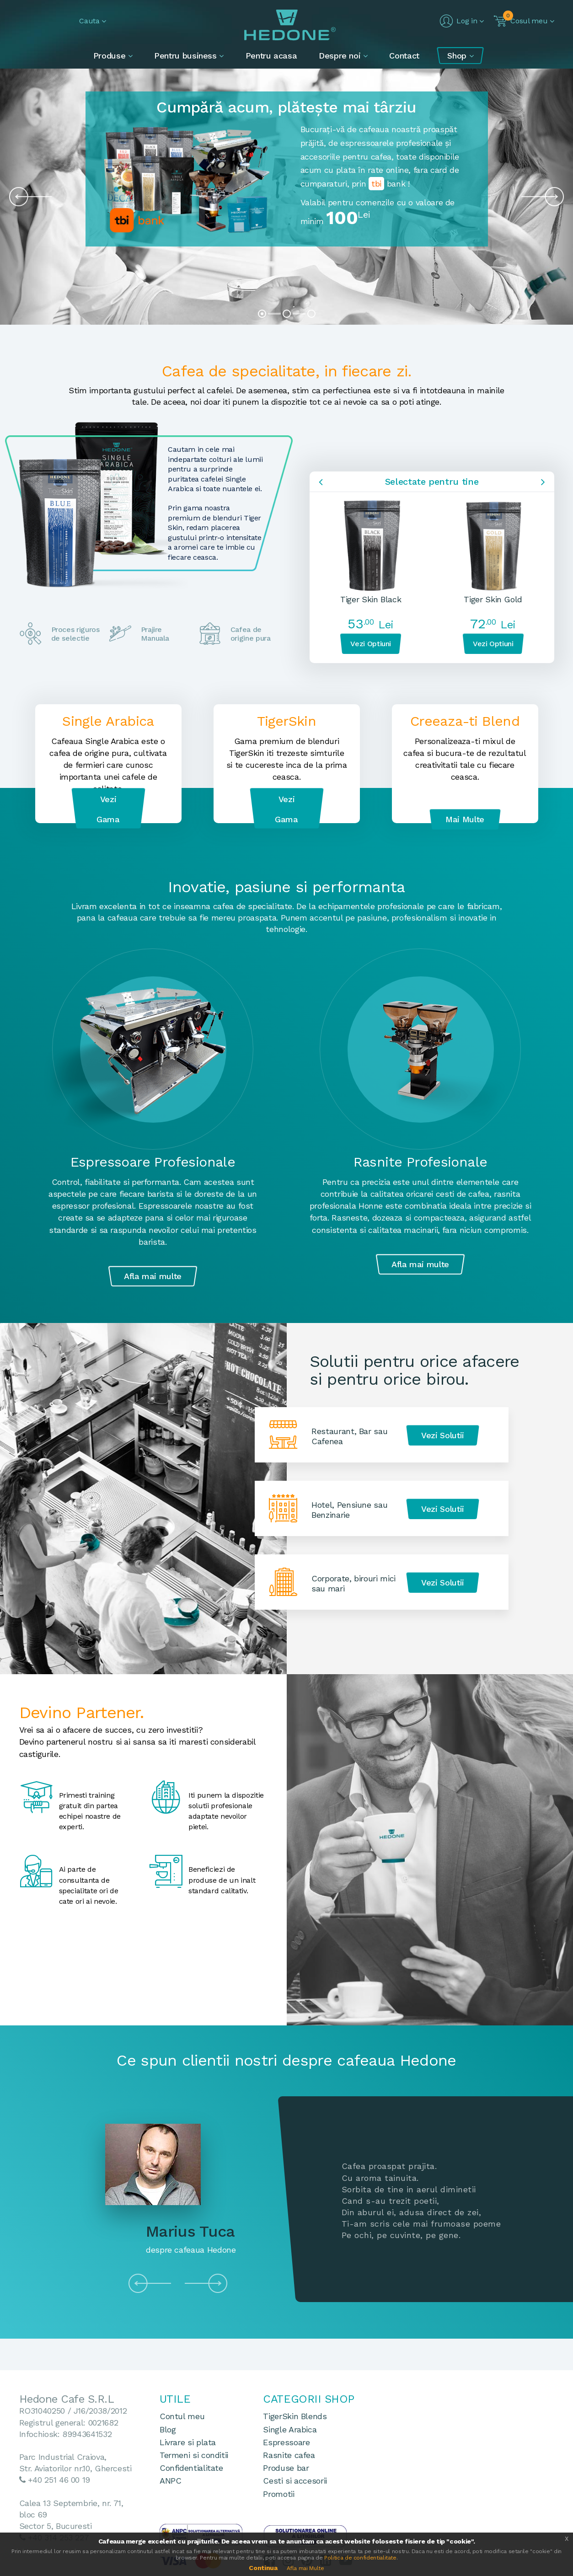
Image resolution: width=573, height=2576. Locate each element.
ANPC (171, 2480)
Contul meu (182, 2416)
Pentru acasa (271, 55)
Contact (404, 55)
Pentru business (186, 55)
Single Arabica (289, 2429)
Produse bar (286, 2468)
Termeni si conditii (194, 2455)
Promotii (278, 2494)
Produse (110, 55)
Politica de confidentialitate (360, 2558)
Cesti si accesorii (295, 2480)
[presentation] (26, 197)
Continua (263, 2567)
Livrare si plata (188, 2442)
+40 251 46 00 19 (59, 2480)
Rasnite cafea (289, 2455)
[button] (85, 21)
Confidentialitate (191, 2468)
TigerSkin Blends (295, 2416)
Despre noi (341, 55)
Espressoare (286, 2442)
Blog (168, 2429)
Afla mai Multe (305, 2568)
